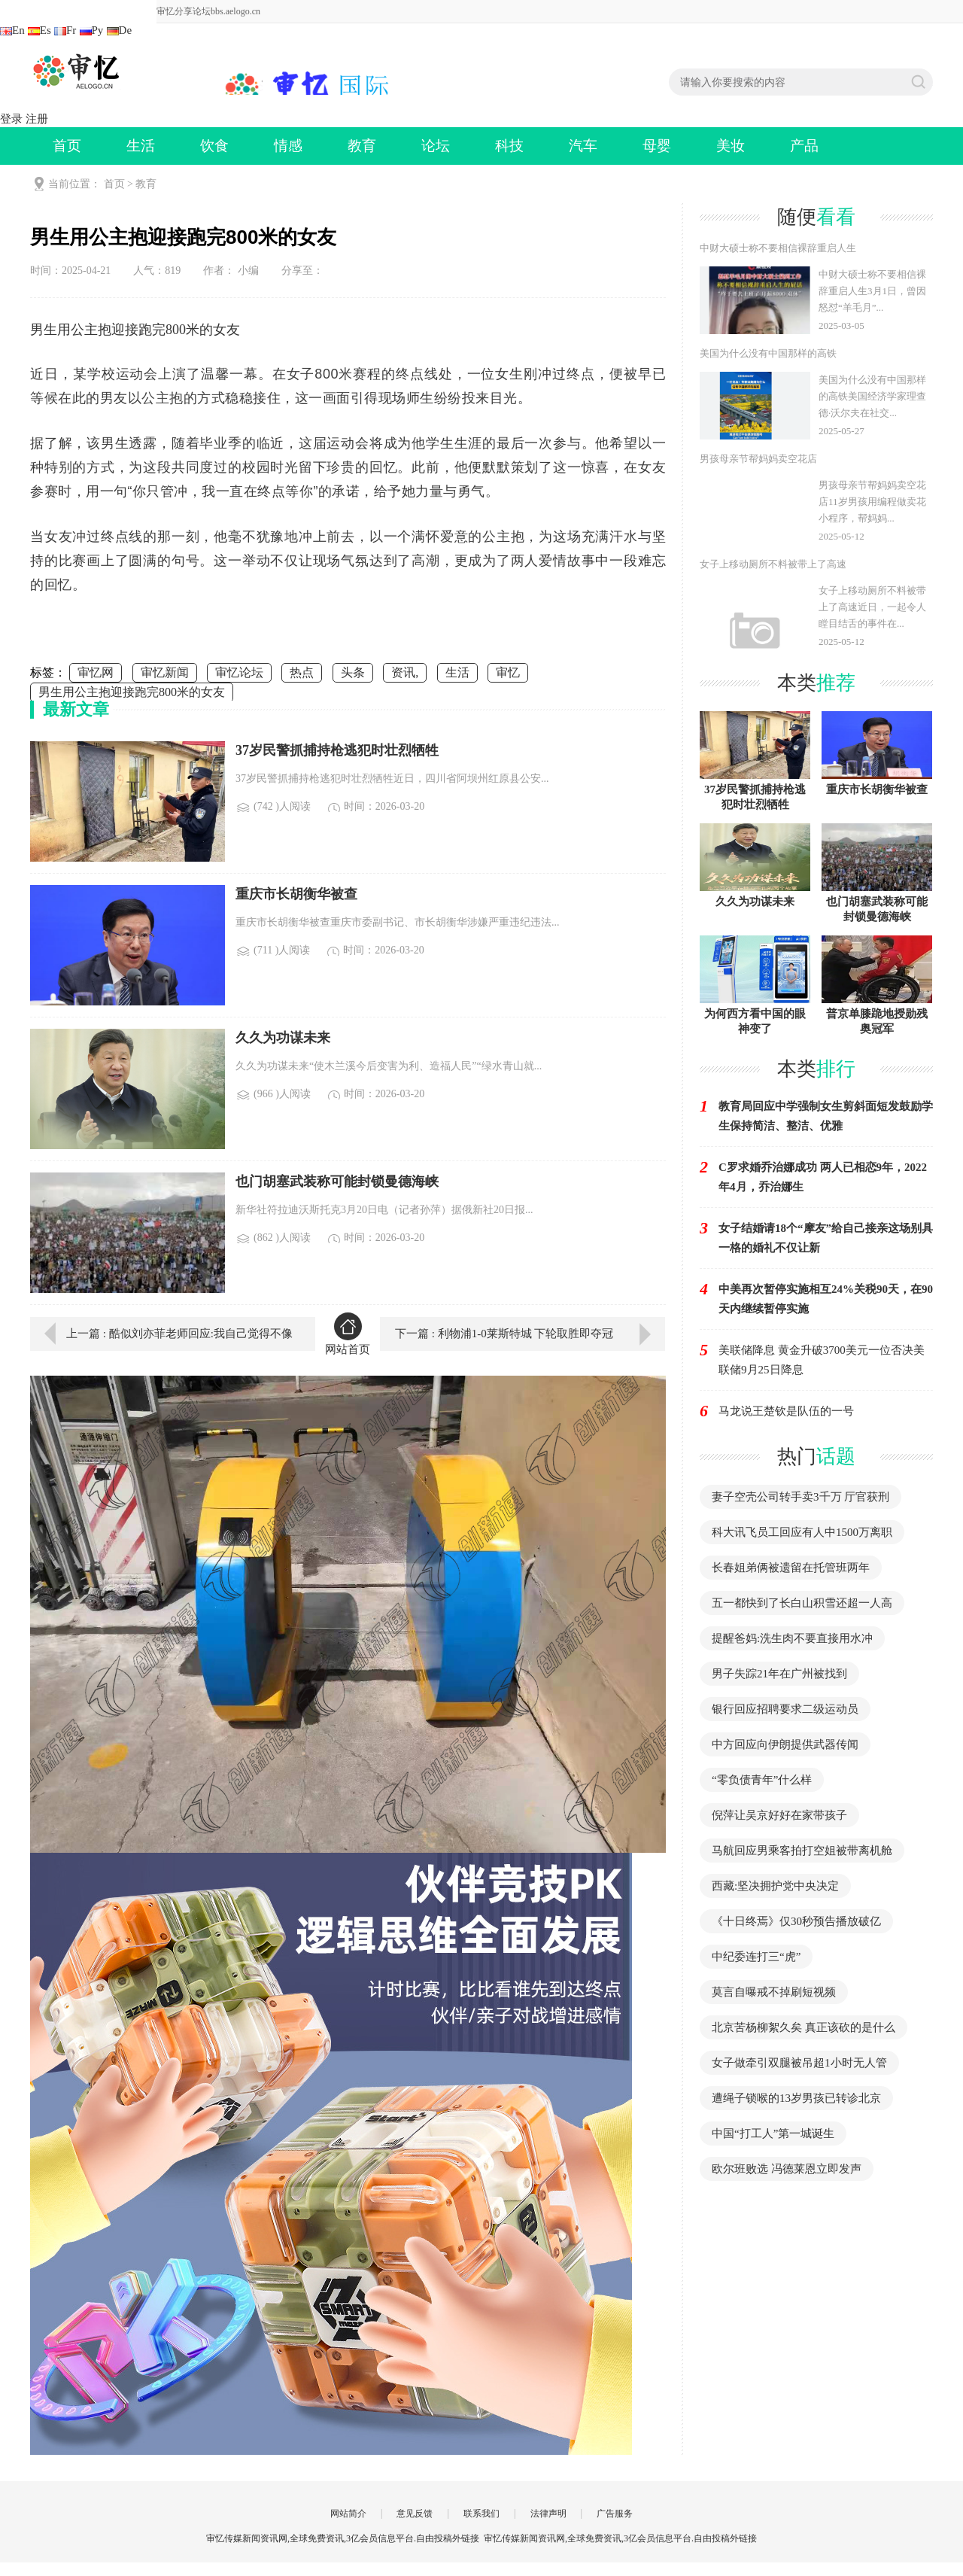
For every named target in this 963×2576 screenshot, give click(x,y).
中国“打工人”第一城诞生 (773, 2133)
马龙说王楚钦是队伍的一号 (786, 1411)
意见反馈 (414, 2513)
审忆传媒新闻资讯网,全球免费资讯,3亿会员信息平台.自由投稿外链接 (620, 2538)
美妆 (730, 146)
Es (39, 30)
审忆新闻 (165, 672)
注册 (37, 119)
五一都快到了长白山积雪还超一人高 (802, 1603)
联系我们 (481, 2513)
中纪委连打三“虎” (756, 1957)
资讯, (404, 672)
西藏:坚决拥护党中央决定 (775, 1886)
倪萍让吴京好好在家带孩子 (779, 1815)
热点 (302, 672)
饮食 (214, 146)
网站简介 (348, 2513)
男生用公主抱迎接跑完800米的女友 (131, 692)
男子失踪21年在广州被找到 (779, 1674)
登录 (11, 119)
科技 (509, 146)
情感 (288, 146)
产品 (804, 146)
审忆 (508, 672)
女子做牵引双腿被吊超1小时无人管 (799, 2063)
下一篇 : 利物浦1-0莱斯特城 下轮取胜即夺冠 (504, 1334)
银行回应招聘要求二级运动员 (785, 1709)
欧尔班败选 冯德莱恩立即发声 (786, 2169)
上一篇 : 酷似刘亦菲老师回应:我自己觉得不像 (179, 1334)
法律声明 (548, 2513)
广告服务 (615, 2513)
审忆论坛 (239, 672)
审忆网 (95, 672)
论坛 (435, 146)
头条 (353, 672)
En (12, 30)
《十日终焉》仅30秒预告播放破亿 (796, 1921)
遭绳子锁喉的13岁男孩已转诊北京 (796, 2098)
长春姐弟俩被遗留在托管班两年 (791, 1568)
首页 (67, 146)
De (119, 30)
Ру (92, 30)
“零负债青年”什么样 (762, 1780)
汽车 (583, 146)
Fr (65, 30)
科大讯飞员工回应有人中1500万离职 (802, 1532)
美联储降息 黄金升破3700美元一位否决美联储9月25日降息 (821, 1360)
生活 (140, 146)
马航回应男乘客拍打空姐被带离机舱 (802, 1851)
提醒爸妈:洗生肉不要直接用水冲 (792, 1638)
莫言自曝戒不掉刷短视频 (774, 1992)
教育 (362, 146)
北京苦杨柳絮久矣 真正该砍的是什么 (803, 2027)
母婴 (657, 146)
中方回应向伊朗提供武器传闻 (785, 1744)
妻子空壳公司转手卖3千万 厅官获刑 (800, 1497)
